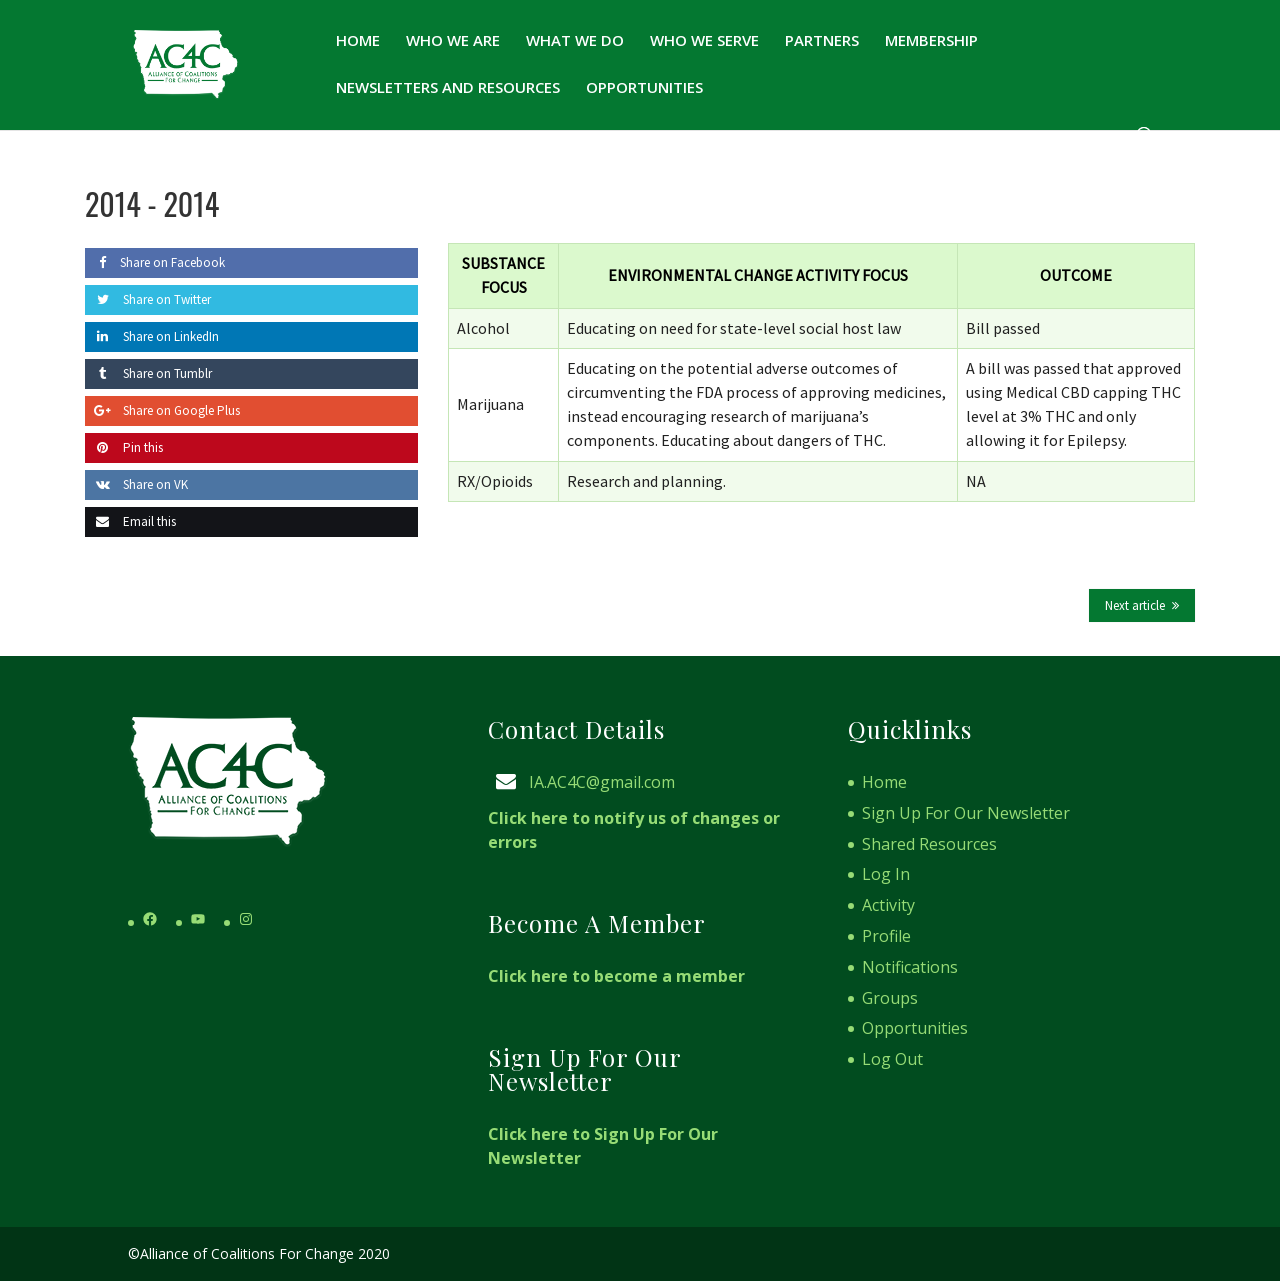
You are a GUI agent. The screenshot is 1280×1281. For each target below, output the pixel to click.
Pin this (124, 447)
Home (358, 41)
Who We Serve (704, 41)
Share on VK (136, 484)
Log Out (892, 1059)
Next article (1135, 605)
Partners (822, 41)
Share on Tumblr (148, 373)
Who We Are (453, 41)
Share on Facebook (155, 262)
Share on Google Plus (162, 410)
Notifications (910, 967)
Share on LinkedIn (152, 336)
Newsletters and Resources (448, 88)
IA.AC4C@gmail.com (602, 782)
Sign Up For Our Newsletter (966, 813)
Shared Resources (929, 844)
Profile (886, 936)
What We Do (575, 41)
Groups (890, 998)
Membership (931, 41)
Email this (130, 521)
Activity (888, 905)
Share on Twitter (148, 299)
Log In (886, 874)
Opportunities (644, 88)
